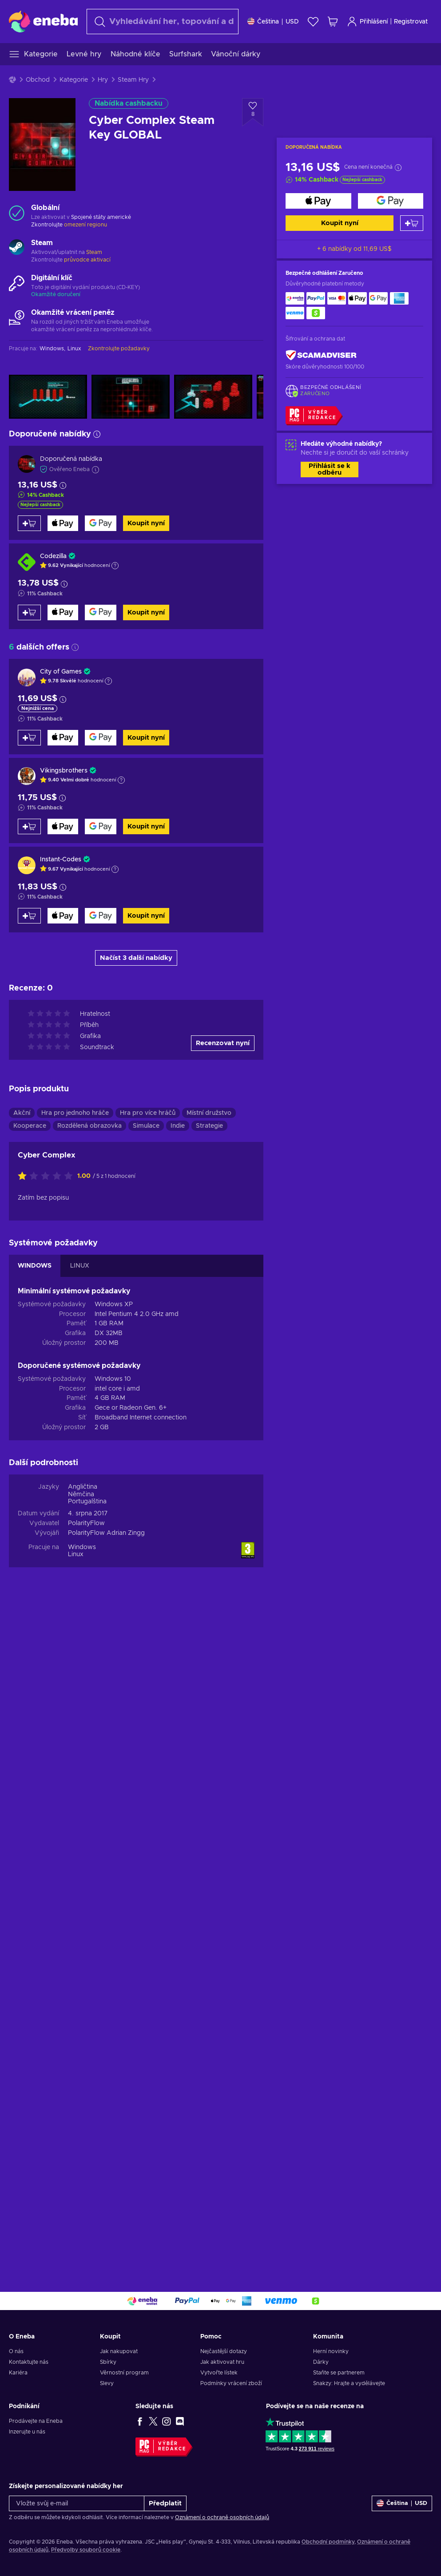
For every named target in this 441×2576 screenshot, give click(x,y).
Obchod (38, 80)
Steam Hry (133, 80)
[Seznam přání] (313, 21)
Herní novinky (331, 2351)
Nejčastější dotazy (223, 2351)
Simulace (146, 1788)
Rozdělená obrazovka (89, 1788)
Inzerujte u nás (27, 2431)
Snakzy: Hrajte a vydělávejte (349, 2383)
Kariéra (18, 2372)
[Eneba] (43, 21)
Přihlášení (367, 21)
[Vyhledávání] (162, 21)
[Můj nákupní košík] (332, 21)
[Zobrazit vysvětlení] (115, 565)
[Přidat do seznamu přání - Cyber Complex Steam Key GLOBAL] (252, 112)
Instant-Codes (60, 859)
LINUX (79, 1928)
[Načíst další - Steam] (16, 248)
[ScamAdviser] (321, 355)
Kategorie (74, 80)
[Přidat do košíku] (411, 223)
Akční (21, 1775)
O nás (16, 2351)
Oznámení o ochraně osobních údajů (222, 2517)
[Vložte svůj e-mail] (76, 2503)
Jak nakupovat (119, 2351)
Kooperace (29, 1788)
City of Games (61, 672)
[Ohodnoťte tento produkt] (47, 1839)
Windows (82, 2210)
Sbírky (108, 2362)
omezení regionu (85, 224)
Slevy (107, 2383)
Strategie (209, 1788)
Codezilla (53, 556)
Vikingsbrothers (63, 771)
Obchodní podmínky (328, 2541)
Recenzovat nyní (223, 1705)
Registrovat (411, 22)
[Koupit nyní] (318, 201)
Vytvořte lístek (219, 2372)
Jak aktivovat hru (222, 2362)
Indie (178, 1788)
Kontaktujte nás (28, 2362)
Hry (103, 80)
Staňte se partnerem (339, 2372)
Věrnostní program (124, 2372)
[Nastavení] (273, 21)
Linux (75, 2217)
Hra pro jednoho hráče (75, 1775)
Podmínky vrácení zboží (231, 2383)
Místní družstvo (209, 1775)
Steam (94, 252)
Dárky (321, 2362)
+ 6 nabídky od (354, 249)
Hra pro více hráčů (147, 1775)
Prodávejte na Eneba (36, 2421)
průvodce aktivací (87, 259)
